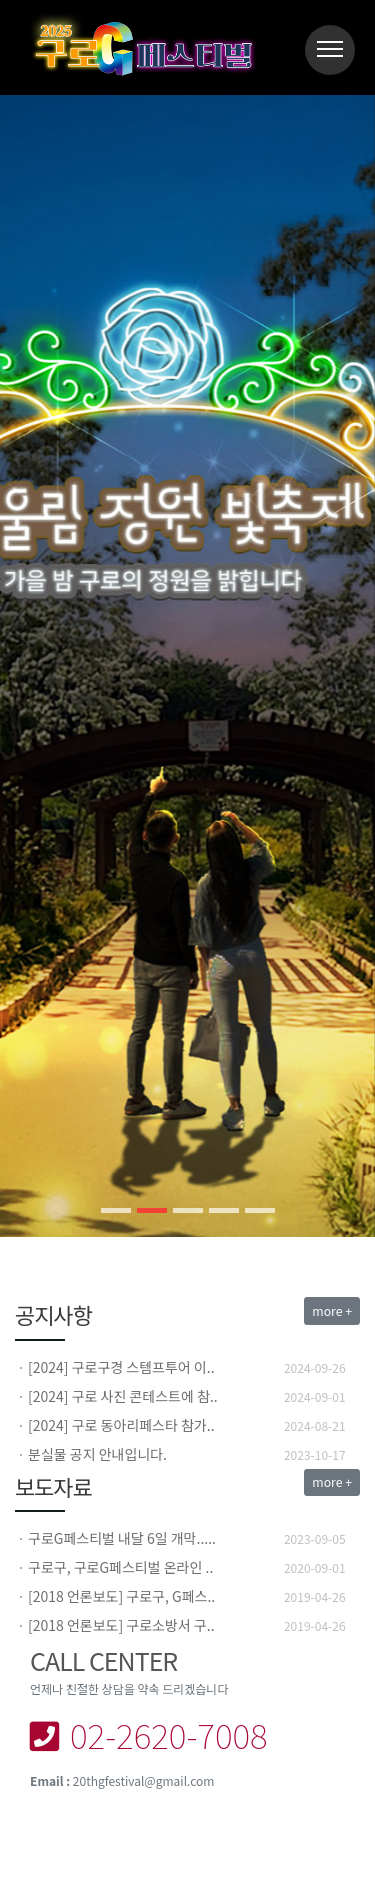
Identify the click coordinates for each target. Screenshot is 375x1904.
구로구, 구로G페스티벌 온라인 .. (120, 1567)
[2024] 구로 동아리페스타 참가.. (121, 1425)
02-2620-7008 (149, 1734)
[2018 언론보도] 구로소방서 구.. (121, 1625)
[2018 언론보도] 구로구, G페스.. (121, 1596)
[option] (187, 1367)
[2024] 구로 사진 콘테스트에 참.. (123, 1396)
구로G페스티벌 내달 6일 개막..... (122, 1538)
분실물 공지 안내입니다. (97, 1454)
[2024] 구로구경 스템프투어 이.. (121, 1367)
